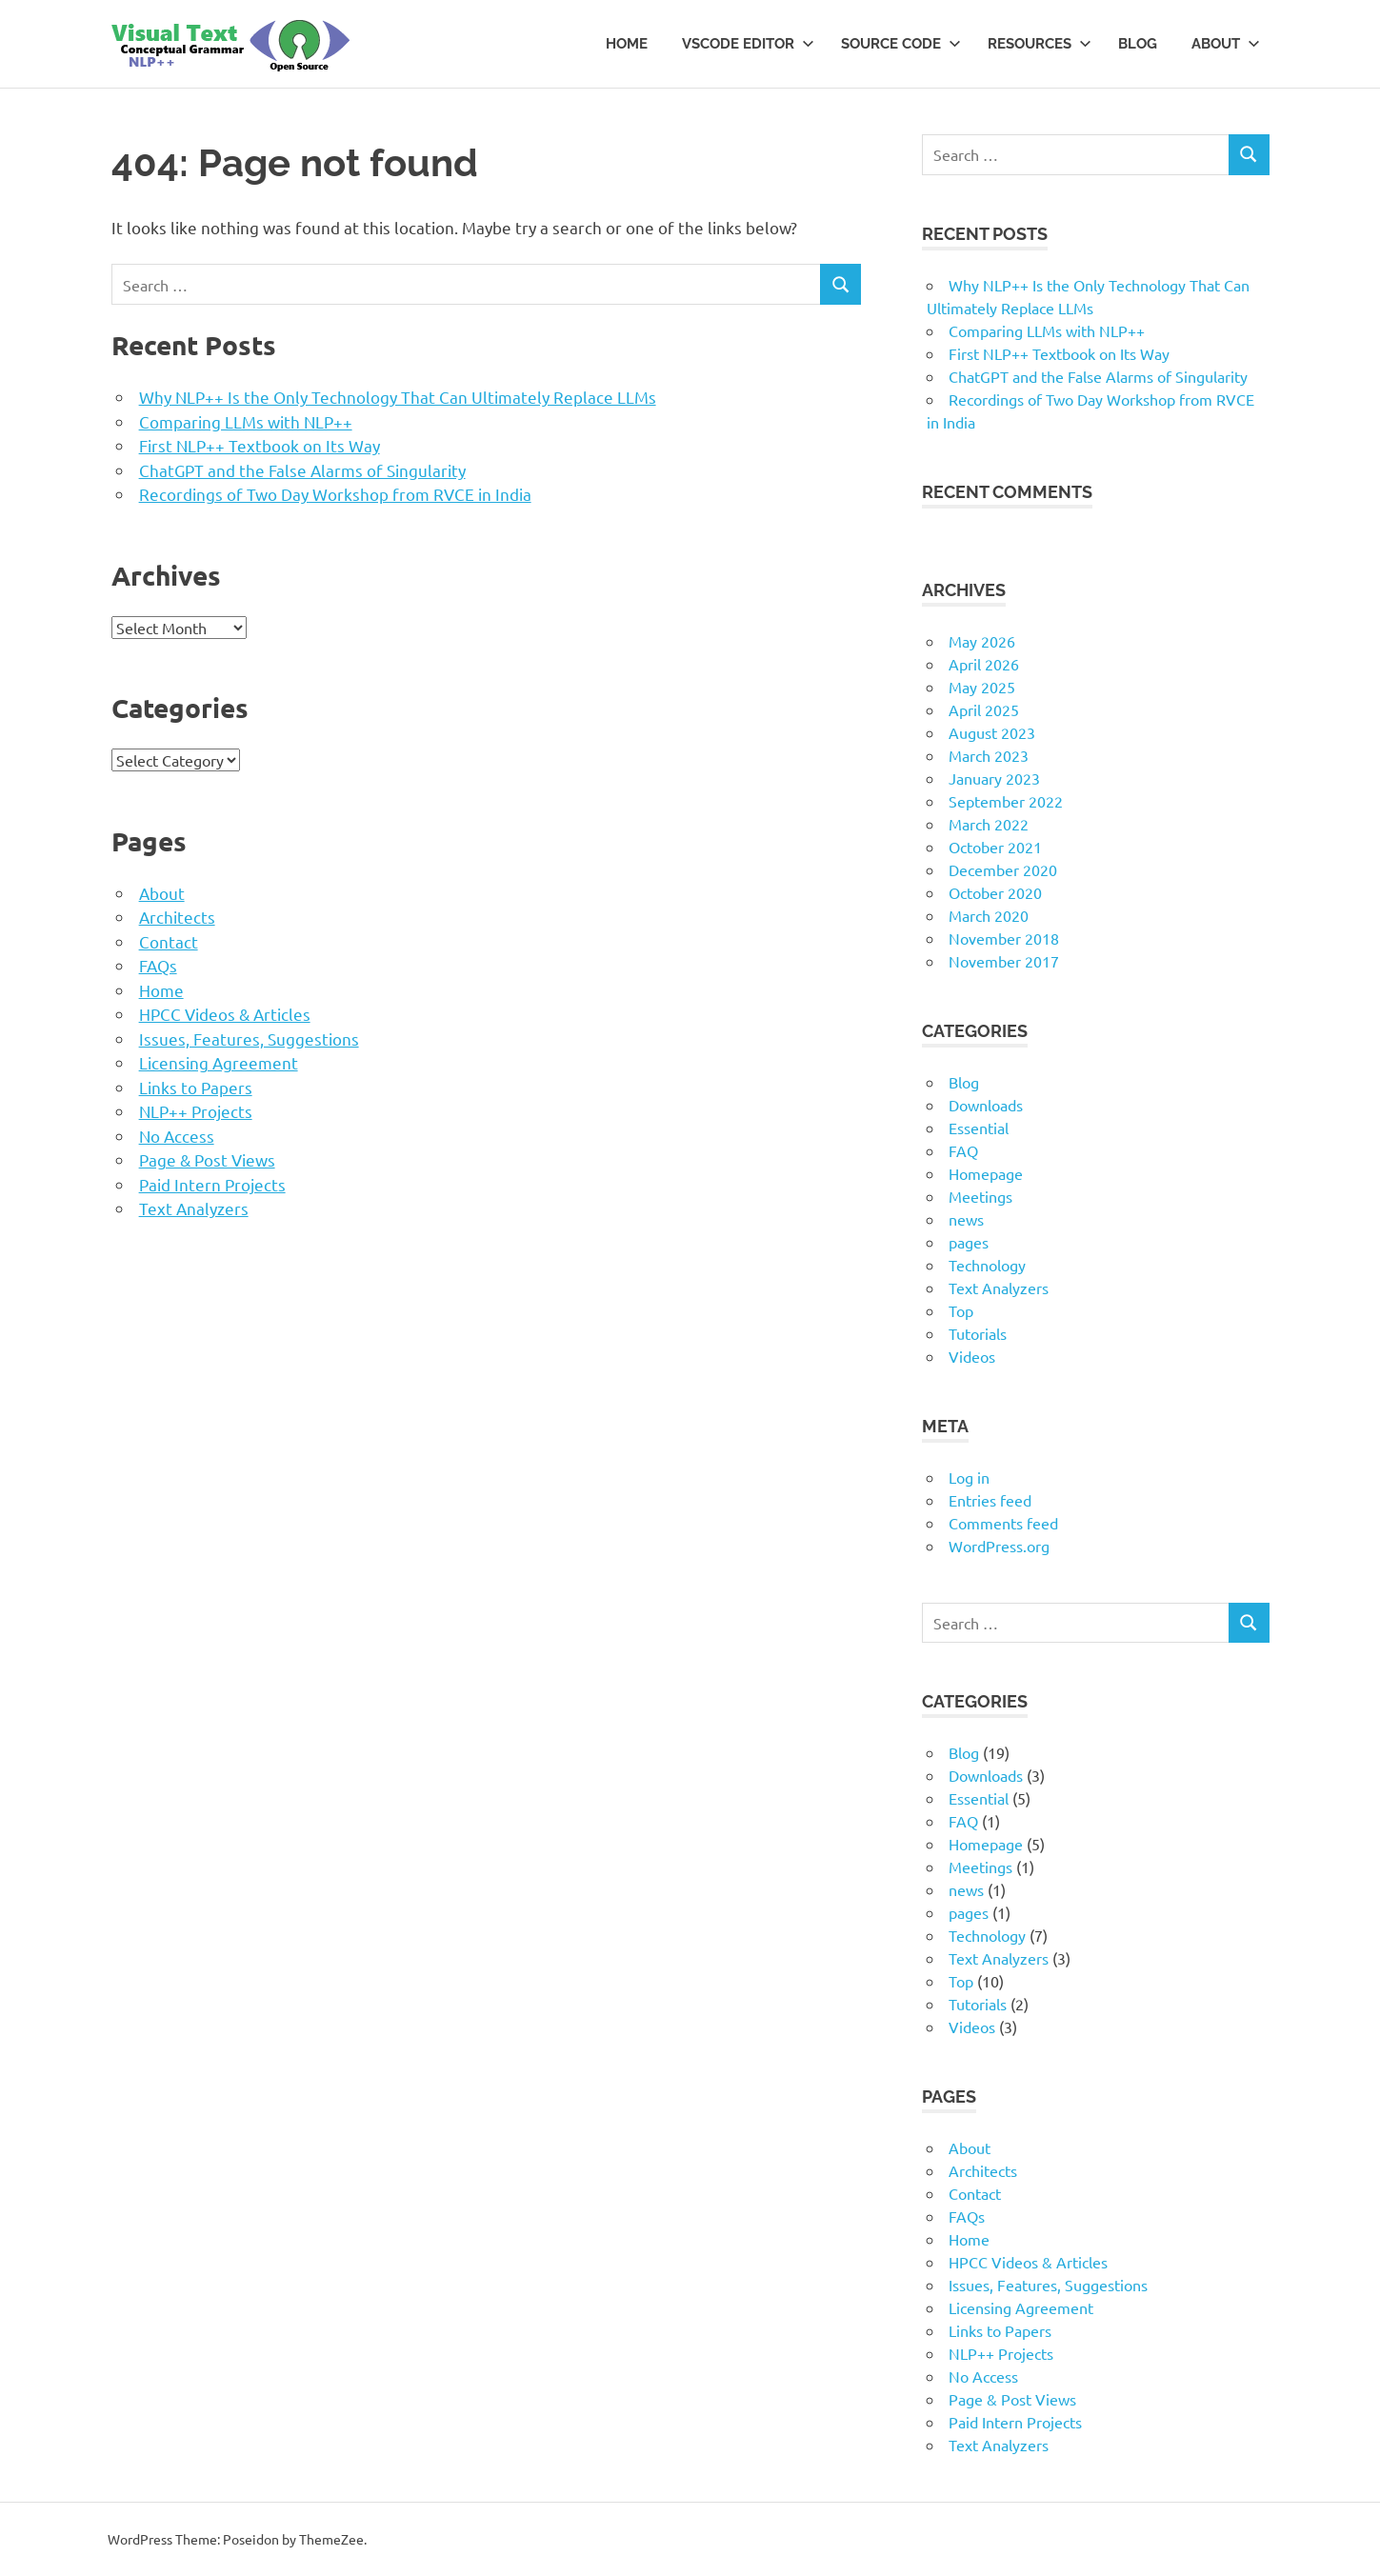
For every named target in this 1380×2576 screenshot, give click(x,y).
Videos (972, 1356)
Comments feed (1003, 1522)
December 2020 (1003, 869)
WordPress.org (999, 1545)
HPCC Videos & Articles (224, 1014)
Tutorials (978, 1333)
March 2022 (989, 823)
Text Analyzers (194, 1208)
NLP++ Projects (195, 1111)
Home (627, 43)
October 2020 (995, 892)
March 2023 (989, 755)
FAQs (158, 965)
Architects (177, 917)
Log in (969, 1477)
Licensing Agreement (218, 1062)
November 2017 (1004, 960)
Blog (1137, 43)
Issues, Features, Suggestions (249, 1038)
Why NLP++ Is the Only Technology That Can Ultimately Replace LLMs (397, 397)
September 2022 (1006, 800)
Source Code (901, 43)
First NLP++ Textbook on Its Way (259, 445)
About (1225, 43)
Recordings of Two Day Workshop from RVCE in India (335, 494)
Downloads (986, 1104)
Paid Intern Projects (212, 1184)
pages (969, 1241)
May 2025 (982, 686)
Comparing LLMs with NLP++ (245, 421)
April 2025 (984, 709)
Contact (168, 941)
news (966, 1218)
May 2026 (982, 640)
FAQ (963, 1150)
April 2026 (984, 663)
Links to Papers (195, 1087)
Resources (1039, 43)
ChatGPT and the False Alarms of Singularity (302, 470)
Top (961, 1310)
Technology (987, 1264)
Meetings (980, 1196)
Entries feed (990, 1499)
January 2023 (994, 778)
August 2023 (992, 732)
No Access (176, 1136)
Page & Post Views (207, 1159)
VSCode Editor (748, 43)
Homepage (986, 1173)
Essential (979, 1127)
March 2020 (989, 915)
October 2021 (995, 846)
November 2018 (1004, 938)
